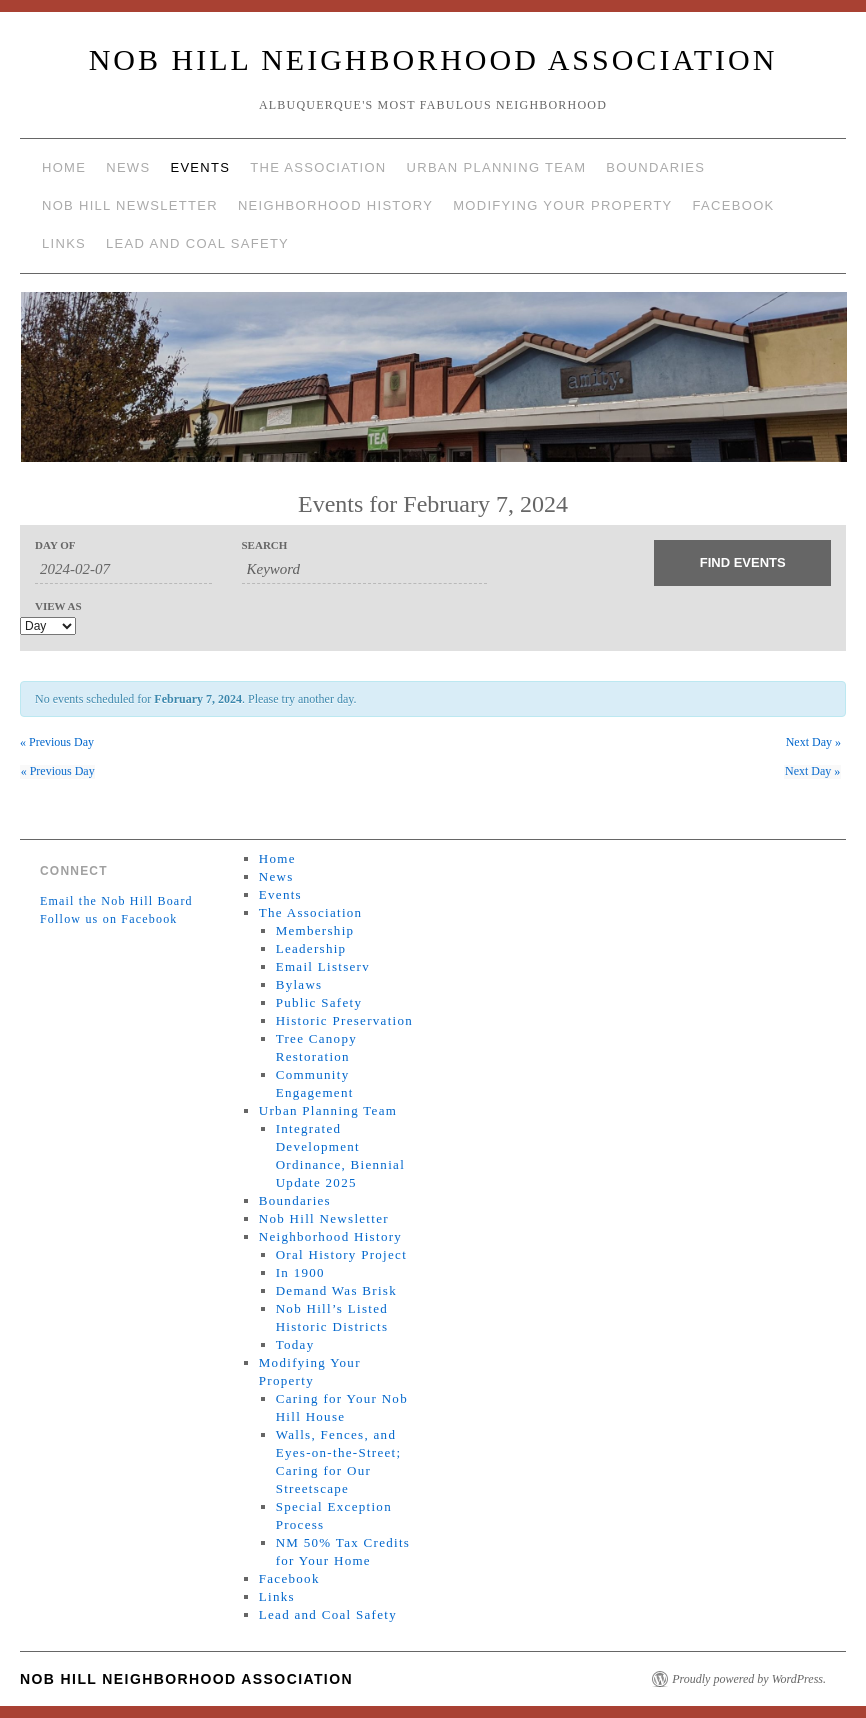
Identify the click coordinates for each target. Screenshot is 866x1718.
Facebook (734, 205)
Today (295, 1344)
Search (265, 545)
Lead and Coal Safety (197, 243)
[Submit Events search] (742, 563)
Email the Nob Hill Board (116, 901)
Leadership (311, 948)
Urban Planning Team (497, 167)
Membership (315, 930)
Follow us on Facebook (109, 919)
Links (64, 243)
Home (64, 167)
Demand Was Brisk (336, 1290)
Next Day (813, 742)
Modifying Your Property (562, 205)
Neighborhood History (335, 205)
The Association (318, 167)
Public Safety (319, 1002)
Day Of (55, 545)
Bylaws (299, 984)
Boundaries (655, 167)
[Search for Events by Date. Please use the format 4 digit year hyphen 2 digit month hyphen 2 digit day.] (123, 570)
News (128, 167)
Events (200, 167)
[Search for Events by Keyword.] (364, 570)
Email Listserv (323, 966)
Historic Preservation (344, 1020)
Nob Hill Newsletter (130, 205)
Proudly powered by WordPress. (749, 1679)
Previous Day (57, 742)
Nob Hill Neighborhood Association (433, 59)
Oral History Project (341, 1254)
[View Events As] (48, 626)
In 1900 (300, 1272)
